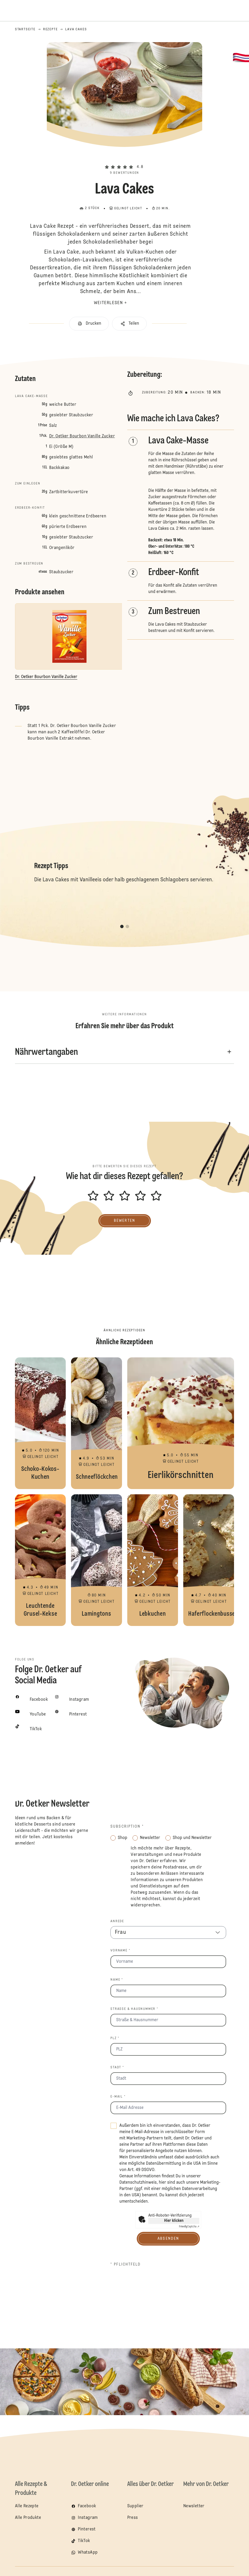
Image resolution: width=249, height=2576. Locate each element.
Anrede (117, 1921)
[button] (124, 158)
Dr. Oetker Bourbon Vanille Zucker (82, 436)
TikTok (84, 2541)
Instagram (88, 2518)
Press (132, 2518)
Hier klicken (174, 2221)
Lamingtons (96, 1560)
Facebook (87, 2506)
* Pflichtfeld (125, 2264)
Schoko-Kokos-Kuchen (40, 1423)
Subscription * (127, 1826)
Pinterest (87, 2529)
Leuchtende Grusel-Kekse (40, 1560)
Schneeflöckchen (96, 1423)
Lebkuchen (152, 1560)
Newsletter (194, 2506)
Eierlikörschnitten (180, 1423)
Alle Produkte (28, 2518)
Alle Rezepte (27, 2506)
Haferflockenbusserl (208, 1560)
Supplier (135, 2506)
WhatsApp (88, 2552)
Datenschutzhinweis (138, 2183)
